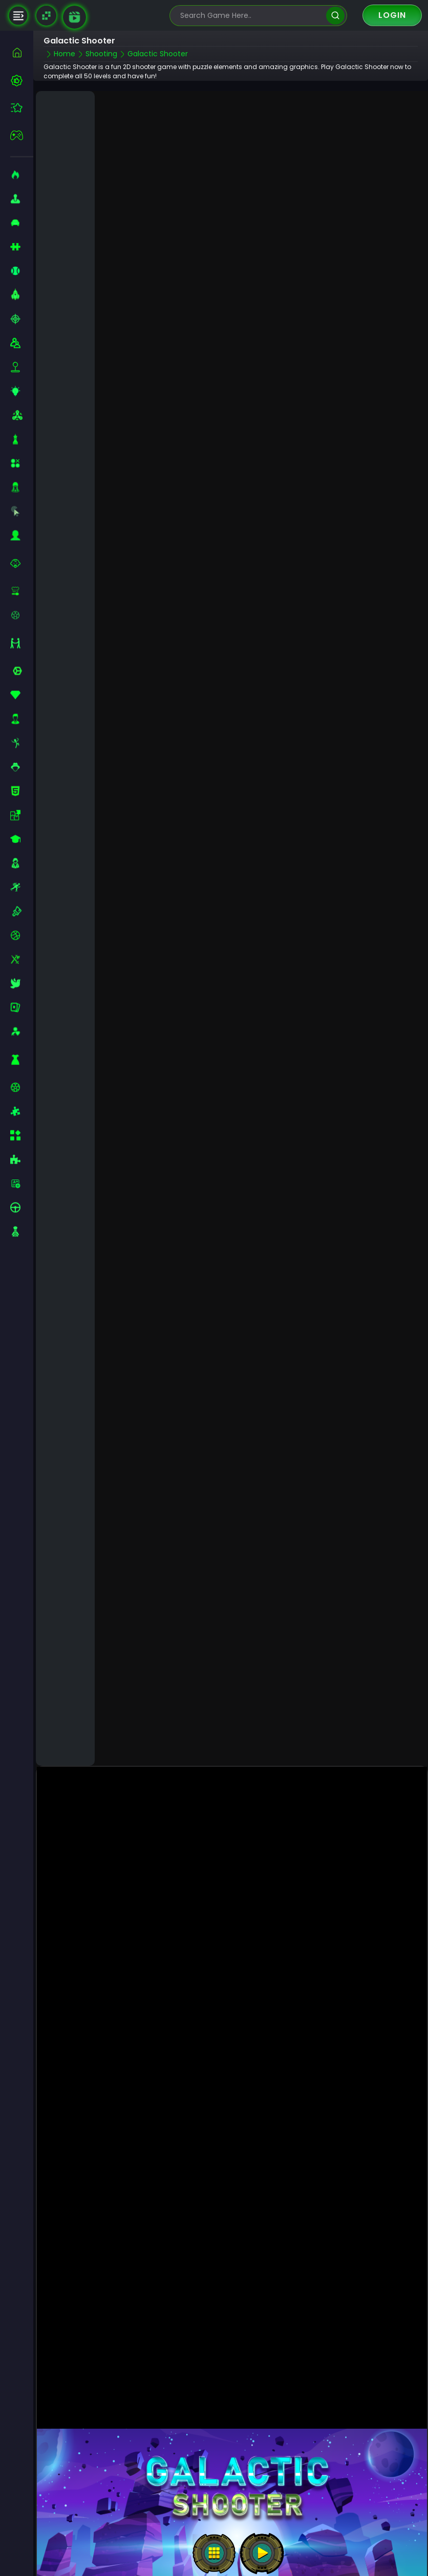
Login (392, 15)
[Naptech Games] (46, 16)
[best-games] (21, 80)
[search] (335, 16)
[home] (21, 52)
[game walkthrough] (74, 17)
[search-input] (251, 16)
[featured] (21, 107)
